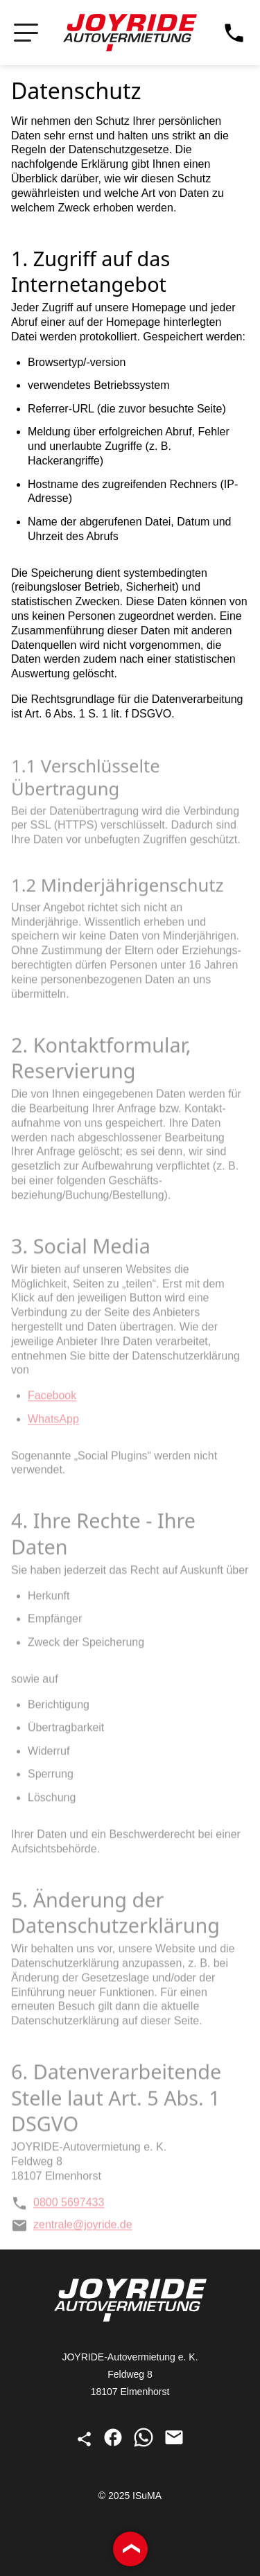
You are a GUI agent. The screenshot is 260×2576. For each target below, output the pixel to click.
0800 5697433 (57, 2206)
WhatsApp (53, 1422)
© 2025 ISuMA (130, 2495)
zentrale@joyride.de (71, 2228)
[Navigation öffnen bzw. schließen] (26, 33)
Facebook (52, 1398)
